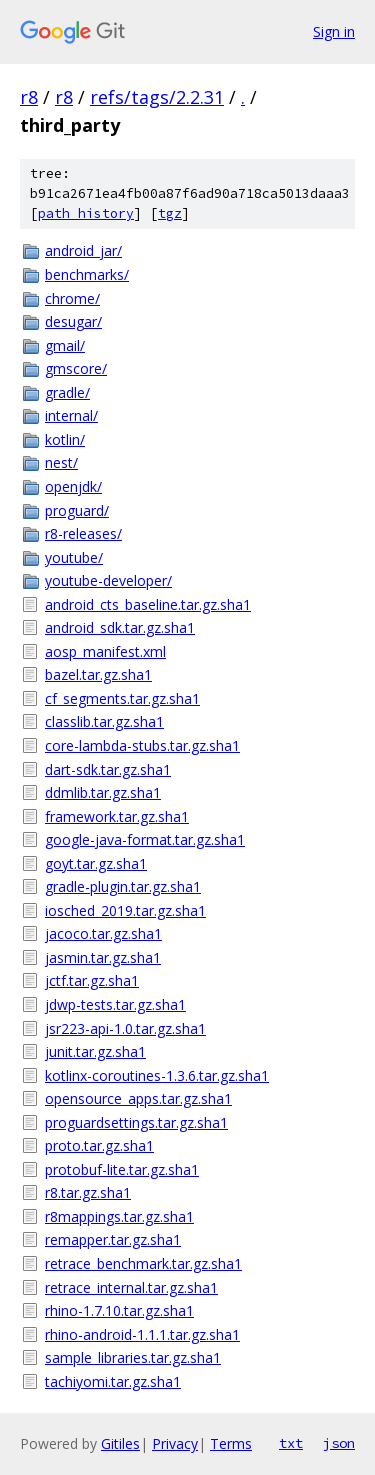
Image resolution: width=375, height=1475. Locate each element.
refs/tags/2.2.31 (157, 97)
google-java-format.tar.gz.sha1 (145, 839)
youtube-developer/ (108, 580)
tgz (170, 213)
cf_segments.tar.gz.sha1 (122, 698)
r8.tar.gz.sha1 (88, 1192)
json (339, 1443)
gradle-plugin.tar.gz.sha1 (123, 886)
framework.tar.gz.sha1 (117, 816)
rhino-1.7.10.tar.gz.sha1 (119, 1310)
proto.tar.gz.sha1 (99, 1145)
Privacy (175, 1443)
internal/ (71, 415)
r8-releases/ (83, 533)
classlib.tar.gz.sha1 (104, 721)
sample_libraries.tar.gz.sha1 (133, 1357)
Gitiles (120, 1443)
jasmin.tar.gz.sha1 (103, 957)
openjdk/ (73, 486)
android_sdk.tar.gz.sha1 (120, 627)
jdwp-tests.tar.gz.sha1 (115, 1004)
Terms (231, 1443)
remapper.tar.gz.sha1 (113, 1239)
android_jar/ (83, 250)
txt (291, 1443)
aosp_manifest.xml (105, 651)
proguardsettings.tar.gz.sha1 (136, 1122)
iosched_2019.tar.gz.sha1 (125, 910)
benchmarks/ (87, 274)
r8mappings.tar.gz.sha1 (119, 1216)
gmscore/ (76, 368)
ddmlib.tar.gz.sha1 (103, 792)
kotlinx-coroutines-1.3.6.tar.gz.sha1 (157, 1075)
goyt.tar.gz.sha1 (96, 863)
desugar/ (73, 321)
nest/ (61, 462)
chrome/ (72, 298)
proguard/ (77, 510)
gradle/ (67, 392)
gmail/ (65, 345)
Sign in (334, 31)
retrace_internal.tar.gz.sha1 (131, 1287)
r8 (29, 97)
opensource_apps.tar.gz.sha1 (138, 1098)
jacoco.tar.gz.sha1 (103, 933)
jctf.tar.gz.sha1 (92, 980)
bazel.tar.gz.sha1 (98, 674)
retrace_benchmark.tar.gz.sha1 (143, 1263)
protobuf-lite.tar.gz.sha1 (122, 1169)
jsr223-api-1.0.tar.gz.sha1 (125, 1028)
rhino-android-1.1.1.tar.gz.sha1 (142, 1334)
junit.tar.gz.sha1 (95, 1051)
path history (86, 213)
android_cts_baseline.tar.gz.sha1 (148, 604)
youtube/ (74, 557)
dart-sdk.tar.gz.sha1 (108, 769)
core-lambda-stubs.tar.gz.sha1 (142, 745)
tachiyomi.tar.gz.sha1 (113, 1381)
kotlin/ (65, 439)
